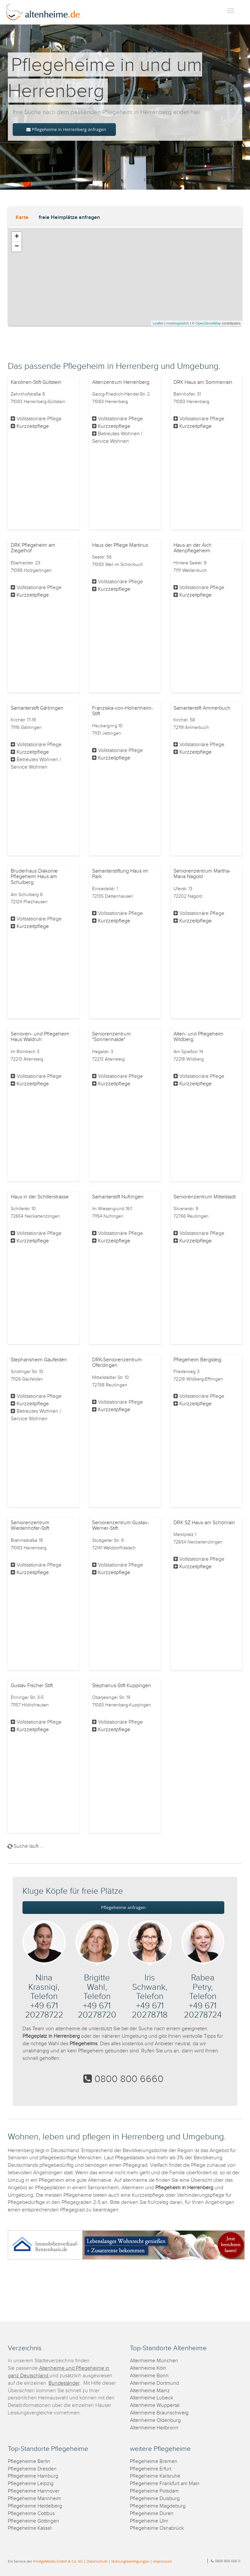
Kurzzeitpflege (33, 426)
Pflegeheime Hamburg (33, 2476)
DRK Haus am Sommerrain (203, 382)
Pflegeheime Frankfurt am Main (165, 2484)
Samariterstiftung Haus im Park (120, 874)
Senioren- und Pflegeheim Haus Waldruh (40, 1037)
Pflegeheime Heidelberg (35, 2506)
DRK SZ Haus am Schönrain (204, 1523)
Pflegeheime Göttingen (33, 2521)
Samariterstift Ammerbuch (202, 708)
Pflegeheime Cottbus (31, 2514)
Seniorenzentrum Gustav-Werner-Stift (120, 1526)
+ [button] (17, 237)
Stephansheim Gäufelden (39, 1360)
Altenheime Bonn (149, 2376)
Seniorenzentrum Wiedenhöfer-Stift (30, 1526)
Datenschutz (97, 2561)
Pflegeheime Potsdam (154, 2491)
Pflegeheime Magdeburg (158, 2506)
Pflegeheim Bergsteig (197, 1360)
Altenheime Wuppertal (154, 2405)
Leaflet (158, 323)
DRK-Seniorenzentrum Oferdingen (117, 1363)
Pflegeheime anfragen (123, 1907)
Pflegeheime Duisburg (155, 2499)
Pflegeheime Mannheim (34, 2499)
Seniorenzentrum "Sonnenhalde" (111, 1037)
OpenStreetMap (208, 323)
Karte (22, 217)
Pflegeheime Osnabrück (157, 2528)
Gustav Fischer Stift (32, 1686)
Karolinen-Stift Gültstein (36, 382)
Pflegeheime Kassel (29, 2528)
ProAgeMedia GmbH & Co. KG (58, 2561)
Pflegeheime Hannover (34, 2491)
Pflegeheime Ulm (149, 2521)
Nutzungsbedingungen (130, 2561)
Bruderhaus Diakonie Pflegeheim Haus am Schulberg (34, 877)
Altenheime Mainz (150, 2391)
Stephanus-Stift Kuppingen (121, 1686)
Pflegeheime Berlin (29, 2461)
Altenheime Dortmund (154, 2383)
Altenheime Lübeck (151, 2398)
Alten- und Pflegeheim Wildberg (198, 1037)
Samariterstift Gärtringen (37, 708)
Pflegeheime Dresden (32, 2469)
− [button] (17, 247)
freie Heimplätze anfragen (69, 217)
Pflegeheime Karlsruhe (155, 2476)
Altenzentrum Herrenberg (120, 382)
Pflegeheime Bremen (153, 2461)
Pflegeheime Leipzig (30, 2484)
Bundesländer (64, 2383)
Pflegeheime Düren (152, 2514)
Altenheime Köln (148, 2368)
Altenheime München (154, 2361)
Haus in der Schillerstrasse (40, 1197)
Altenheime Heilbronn (154, 2428)
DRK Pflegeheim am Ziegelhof (33, 548)
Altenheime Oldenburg (155, 2420)
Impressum (162, 2561)
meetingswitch (177, 323)
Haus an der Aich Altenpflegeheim (193, 548)
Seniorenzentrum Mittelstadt (205, 1197)
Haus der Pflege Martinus (120, 545)
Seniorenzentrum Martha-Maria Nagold (202, 874)
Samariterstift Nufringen (118, 1197)
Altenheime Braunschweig (159, 2413)
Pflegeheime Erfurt (150, 2469)
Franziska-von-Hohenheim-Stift (122, 711)
